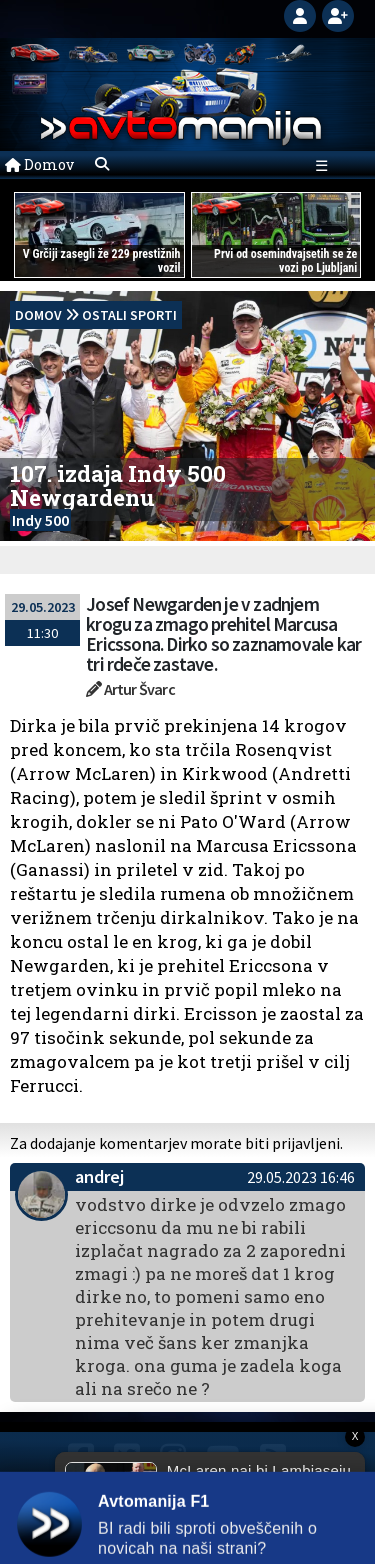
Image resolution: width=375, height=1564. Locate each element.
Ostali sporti (129, 315)
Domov (39, 164)
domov (38, 315)
